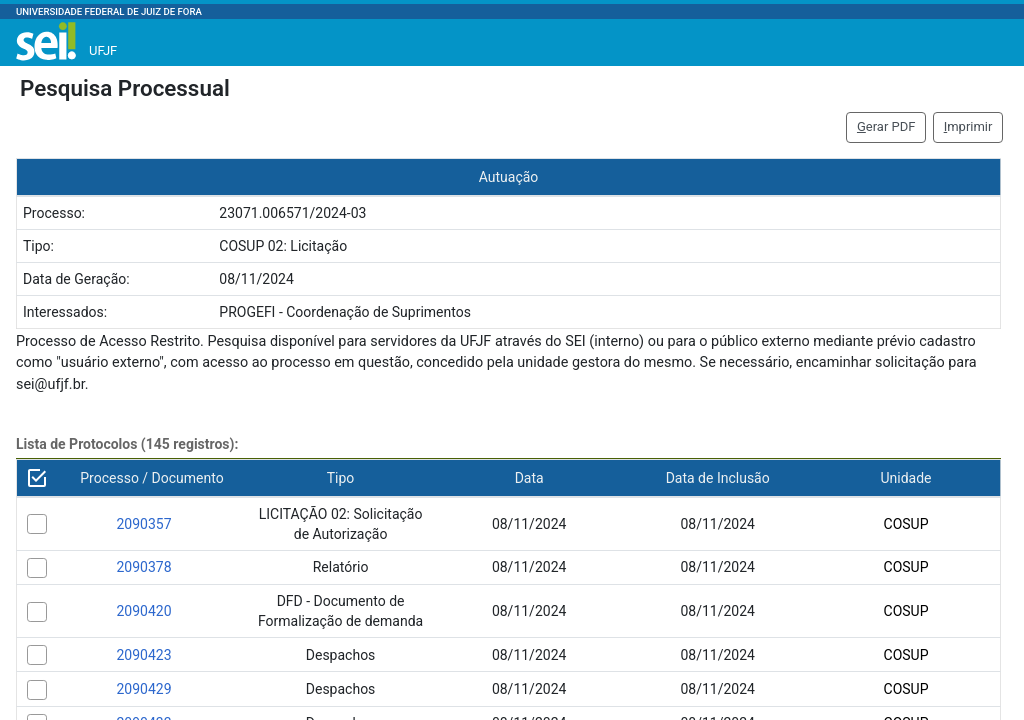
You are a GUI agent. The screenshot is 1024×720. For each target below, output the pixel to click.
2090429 (143, 689)
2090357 (143, 524)
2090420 (143, 611)
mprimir (968, 126)
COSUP (906, 524)
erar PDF (886, 126)
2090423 (143, 655)
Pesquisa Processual (125, 88)
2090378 (143, 567)
